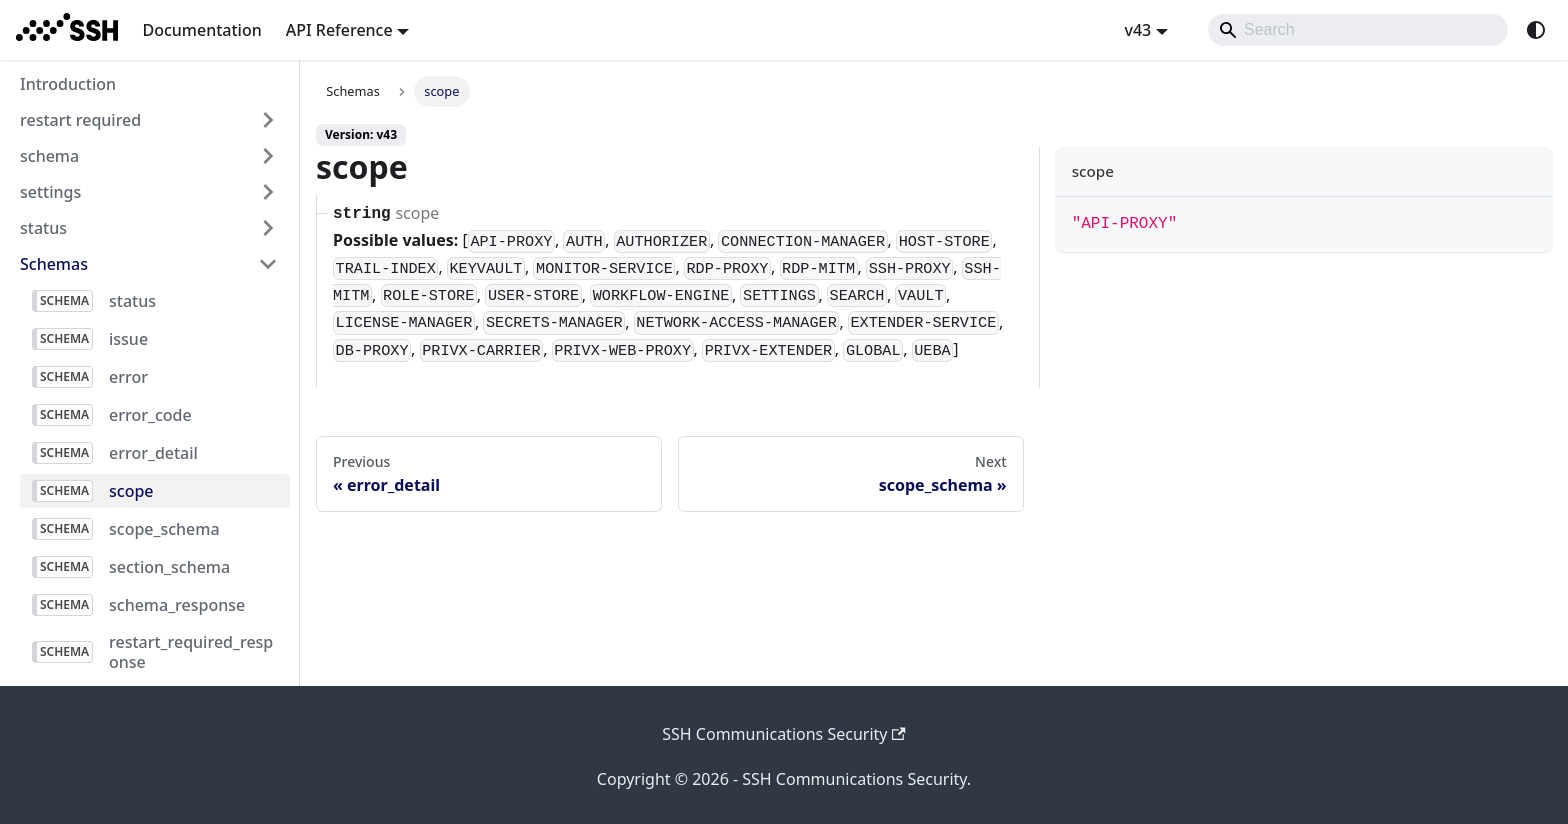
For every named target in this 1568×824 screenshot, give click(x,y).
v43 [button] (1137, 30)
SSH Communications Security (784, 734)
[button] (149, 264)
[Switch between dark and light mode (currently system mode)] (1536, 30)
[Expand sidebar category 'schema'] (268, 156)
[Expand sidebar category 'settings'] (268, 192)
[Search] (1358, 30)
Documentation (201, 30)
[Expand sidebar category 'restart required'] (268, 120)
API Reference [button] (339, 30)
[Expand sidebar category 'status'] (268, 228)
